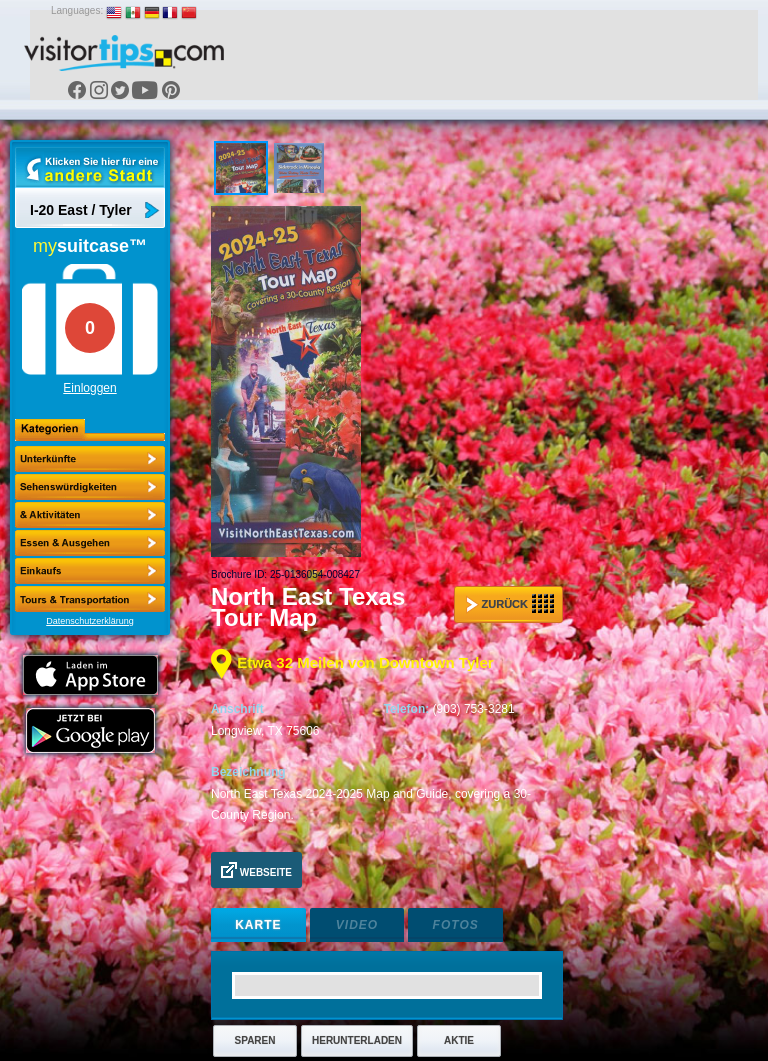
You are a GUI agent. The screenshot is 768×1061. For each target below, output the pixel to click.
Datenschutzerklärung (90, 621)
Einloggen (89, 388)
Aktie (459, 1040)
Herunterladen (357, 1040)
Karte (258, 925)
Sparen (255, 1040)
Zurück (510, 604)
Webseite (256, 870)
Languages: (77, 10)
